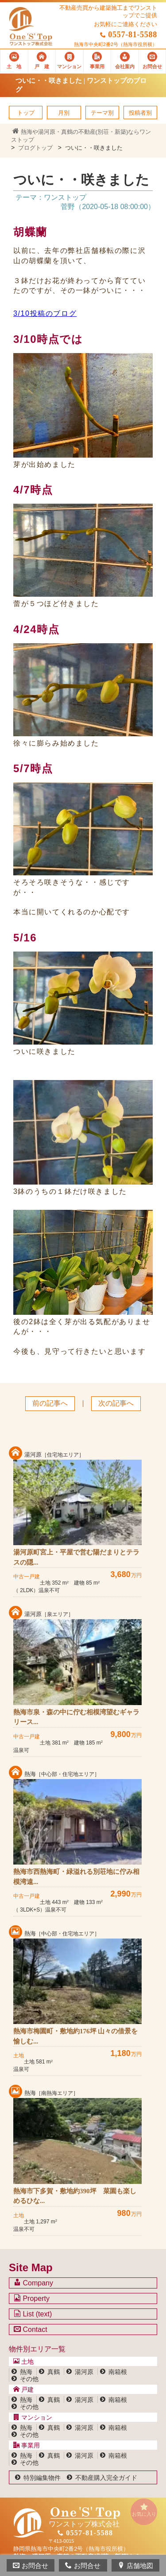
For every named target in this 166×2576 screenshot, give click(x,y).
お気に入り (144, 2510)
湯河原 (84, 2371)
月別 (63, 112)
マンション (32, 2417)
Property (32, 2298)
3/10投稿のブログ (45, 313)
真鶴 (53, 2371)
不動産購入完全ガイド (106, 2477)
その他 (29, 2378)
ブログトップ (35, 147)
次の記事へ (116, 1403)
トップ (26, 112)
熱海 (26, 2371)
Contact (30, 2329)
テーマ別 (102, 112)
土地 (23, 2361)
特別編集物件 (42, 2477)
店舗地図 (135, 2565)
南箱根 (117, 2371)
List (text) (33, 2314)
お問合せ (30, 2565)
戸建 (23, 2389)
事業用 (26, 2445)
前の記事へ (50, 1403)
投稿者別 (140, 112)
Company (33, 2283)
